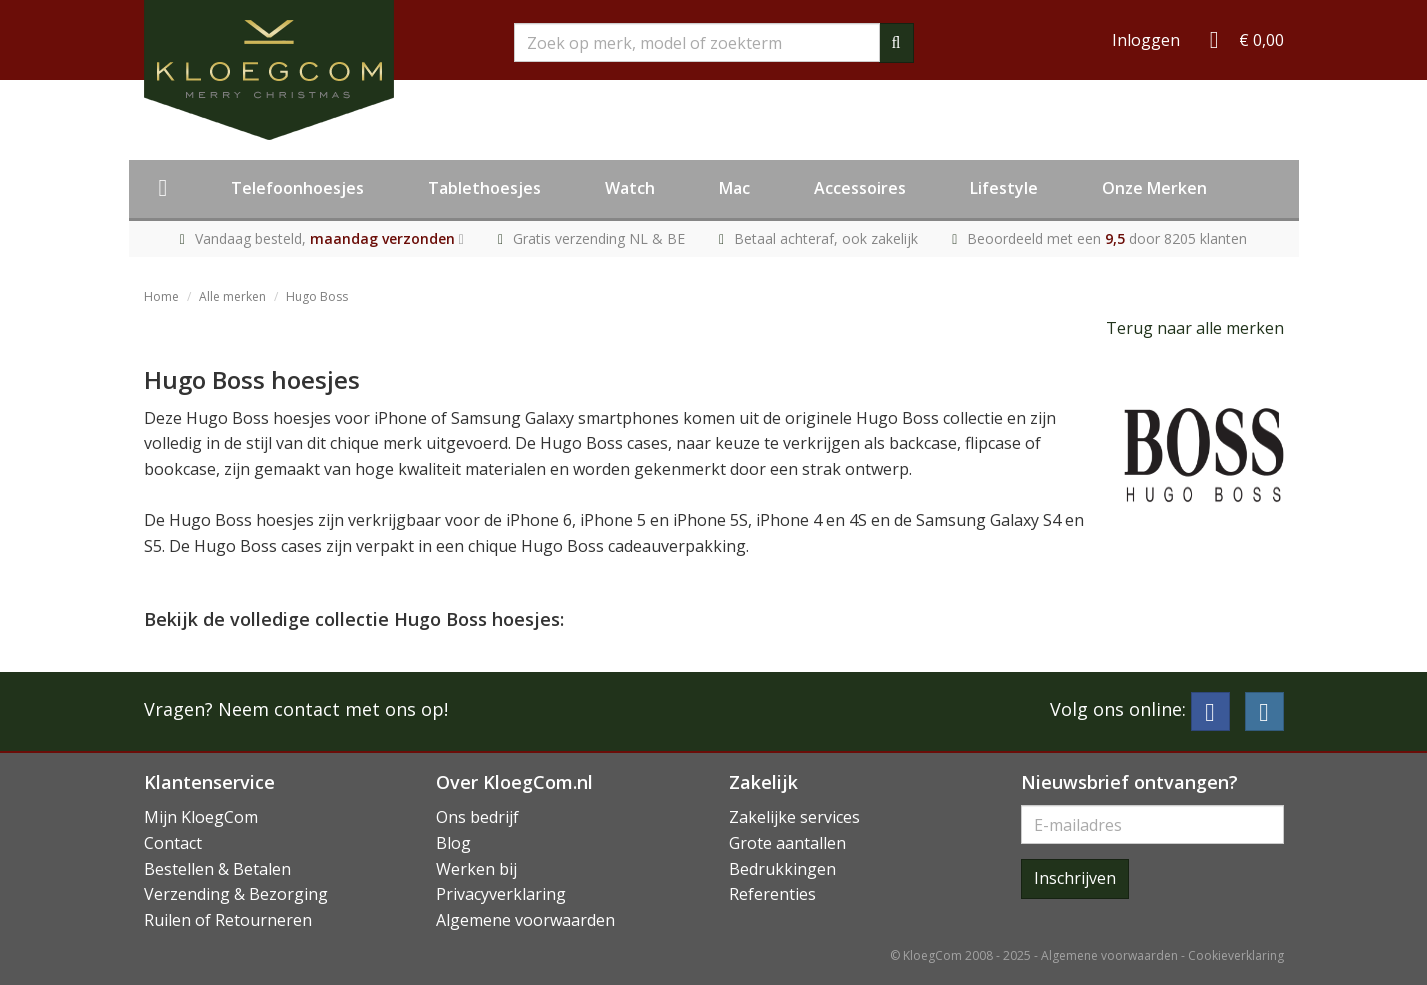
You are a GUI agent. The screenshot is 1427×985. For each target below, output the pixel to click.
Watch (630, 188)
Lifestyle (1004, 188)
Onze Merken (1154, 188)
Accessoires (860, 188)
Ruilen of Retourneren (228, 920)
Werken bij (476, 869)
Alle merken (232, 296)
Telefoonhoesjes (297, 188)
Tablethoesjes (484, 188)
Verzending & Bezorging (236, 894)
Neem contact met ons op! (333, 709)
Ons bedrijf (477, 817)
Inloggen (1146, 40)
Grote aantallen (787, 843)
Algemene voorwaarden (525, 920)
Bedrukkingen (782, 869)
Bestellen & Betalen (217, 869)
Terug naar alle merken (1195, 328)
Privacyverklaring (501, 894)
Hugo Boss (317, 296)
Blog (453, 843)
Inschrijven (1075, 878)
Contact (173, 843)
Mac (734, 188)
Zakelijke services (794, 817)
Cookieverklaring (1236, 955)
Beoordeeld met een (1107, 238)
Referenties (772, 894)
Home (161, 296)
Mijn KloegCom (201, 817)
